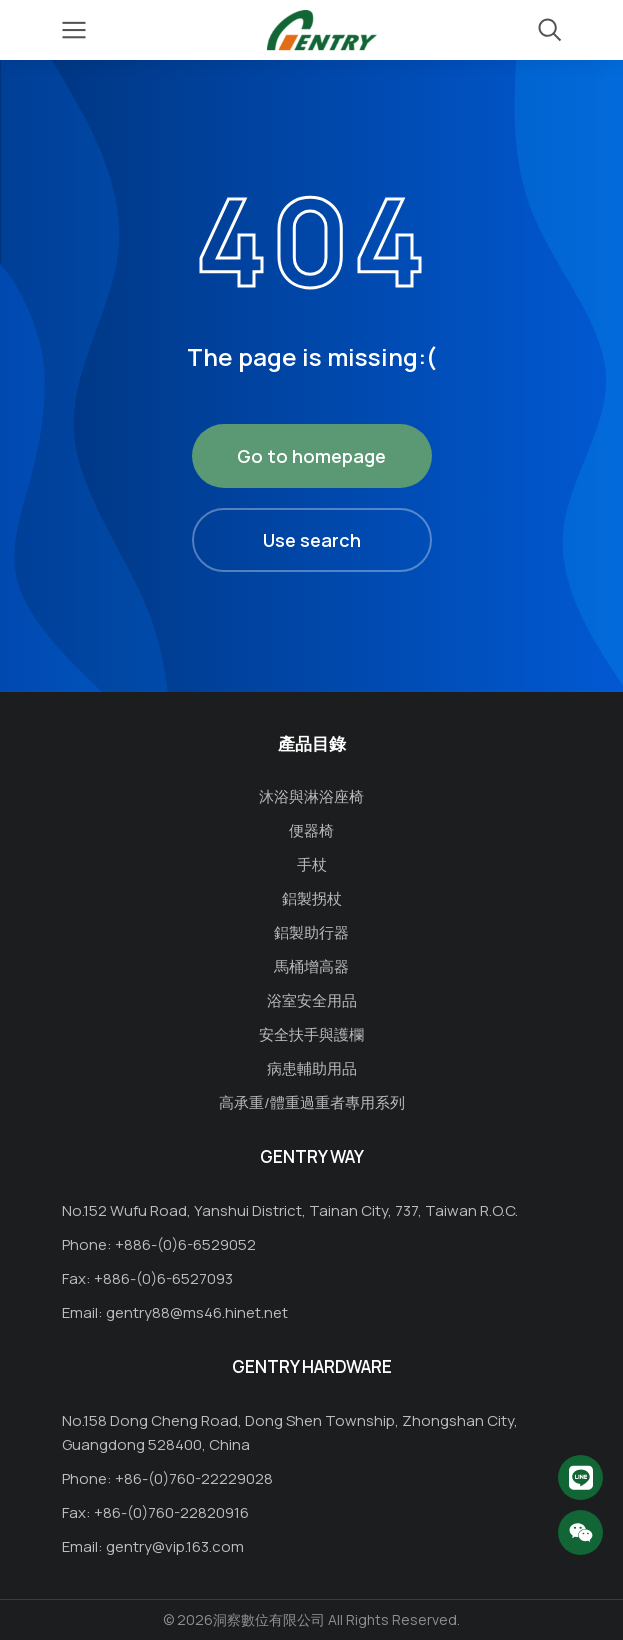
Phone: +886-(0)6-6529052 (159, 1244)
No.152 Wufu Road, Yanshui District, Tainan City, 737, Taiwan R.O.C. (290, 1210)
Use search (312, 540)
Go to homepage (311, 456)
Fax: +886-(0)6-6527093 (147, 1278)
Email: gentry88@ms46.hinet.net (175, 1312)
